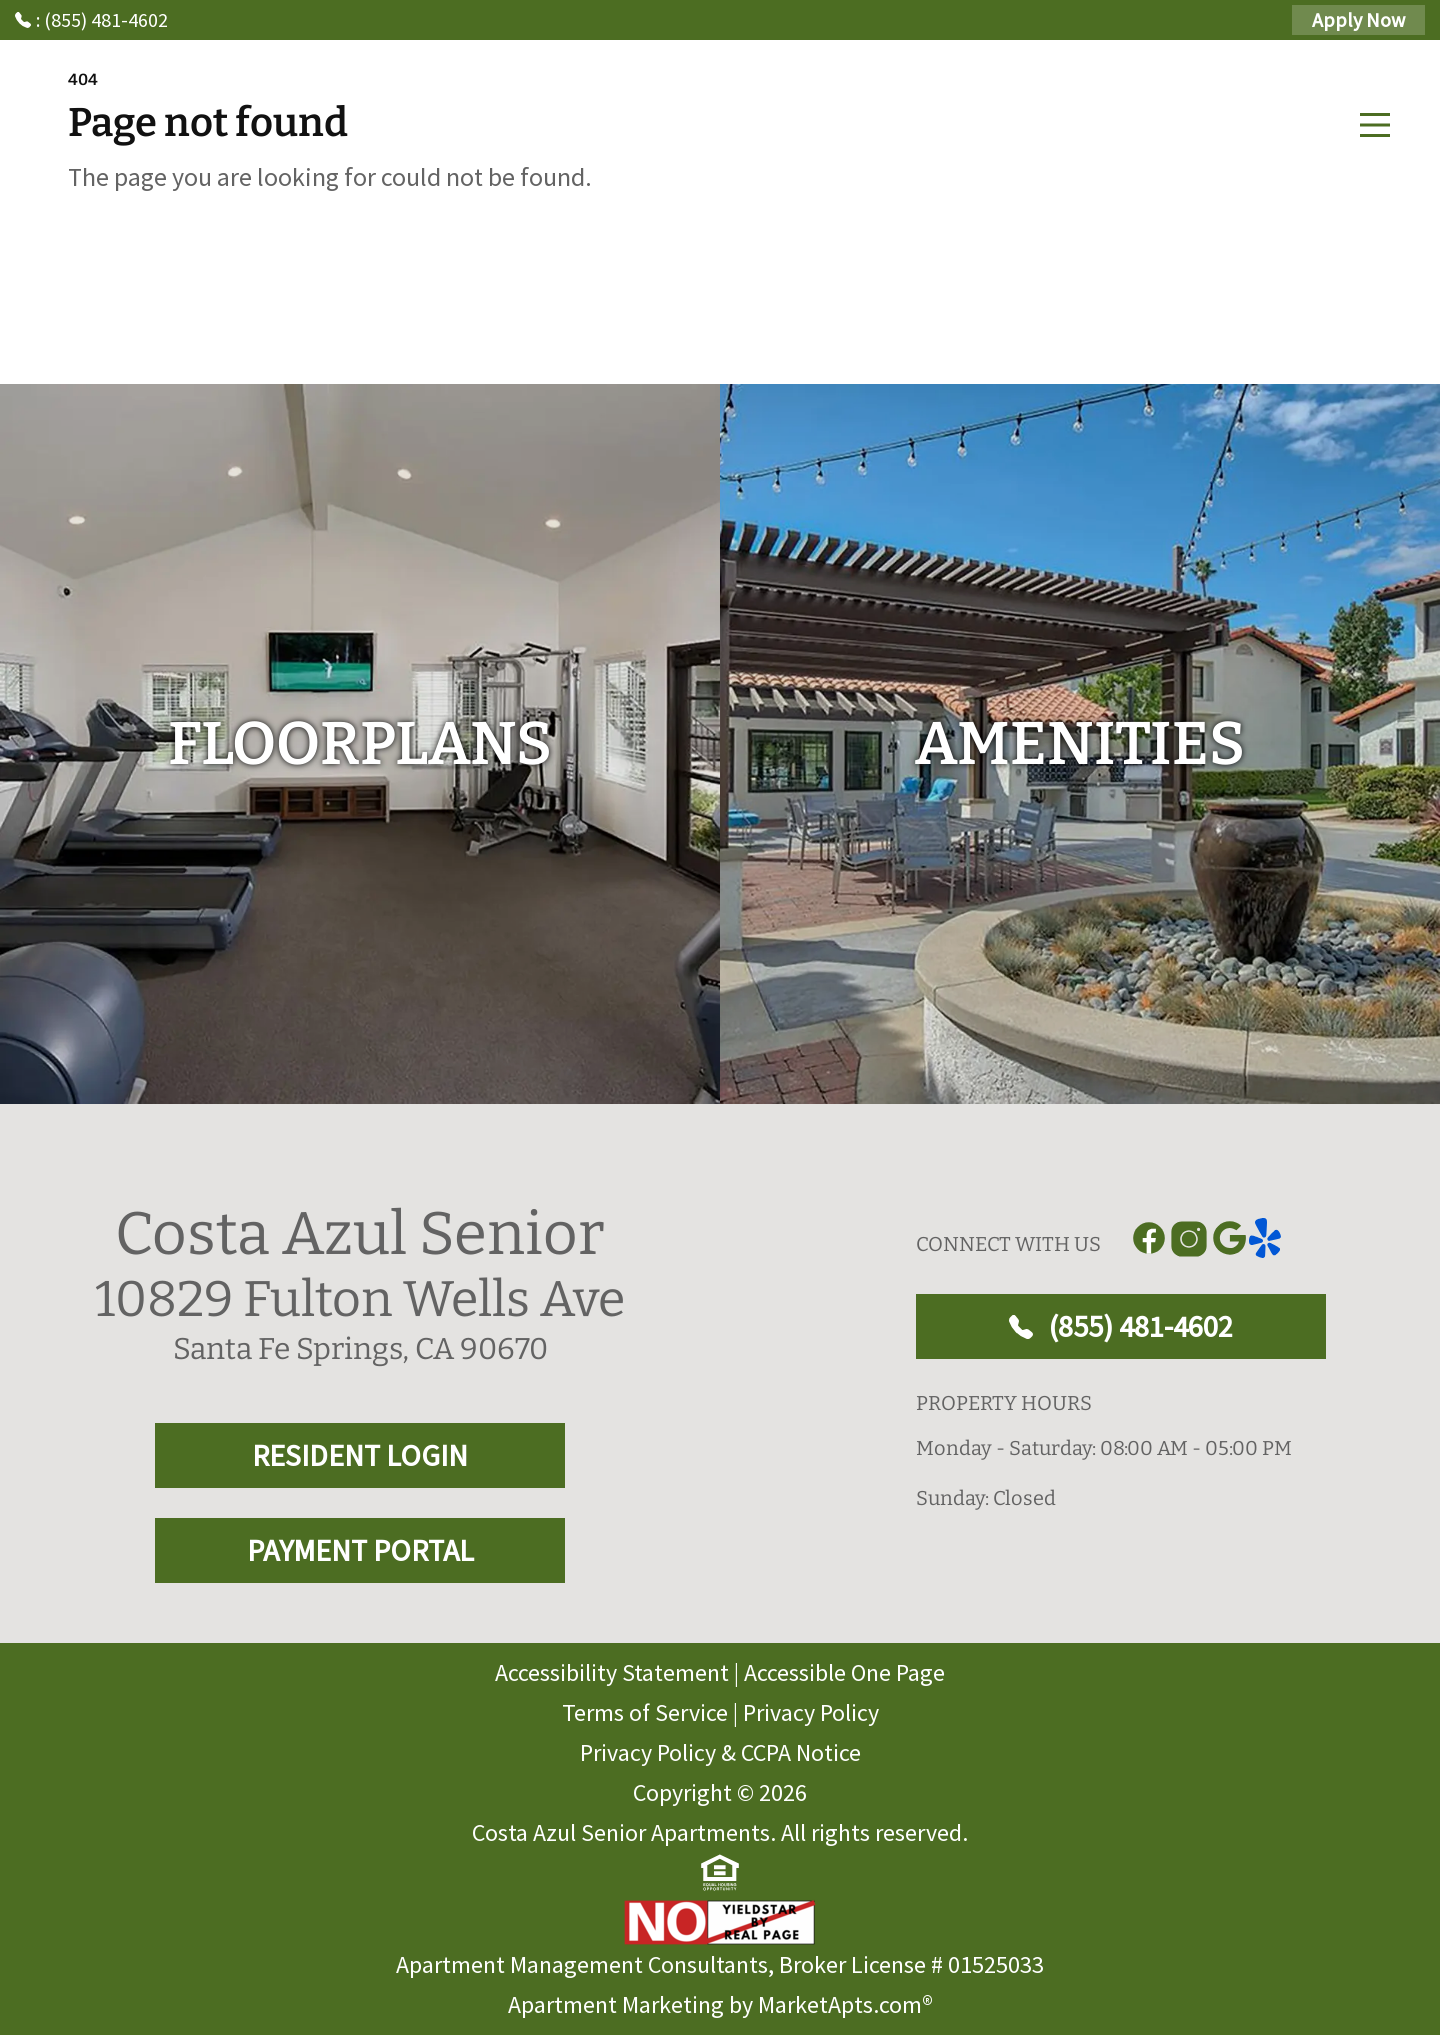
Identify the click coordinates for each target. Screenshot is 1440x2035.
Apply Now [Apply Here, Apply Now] (1358, 19)
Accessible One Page (844, 1672)
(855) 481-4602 (1121, 1326)
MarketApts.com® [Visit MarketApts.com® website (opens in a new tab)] (845, 2004)
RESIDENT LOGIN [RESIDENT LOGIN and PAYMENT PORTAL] (360, 1455)
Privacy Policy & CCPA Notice (720, 1752)
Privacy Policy (811, 1712)
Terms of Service (645, 1712)
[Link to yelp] (1269, 1239)
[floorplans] (360, 744)
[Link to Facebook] (1149, 1239)
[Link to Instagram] (1189, 1239)
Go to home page (247, 275)
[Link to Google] (1229, 1239)
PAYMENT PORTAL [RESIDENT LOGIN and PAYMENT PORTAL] (360, 1550)
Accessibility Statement (612, 1672)
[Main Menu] (1375, 125)
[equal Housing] (720, 1873)
